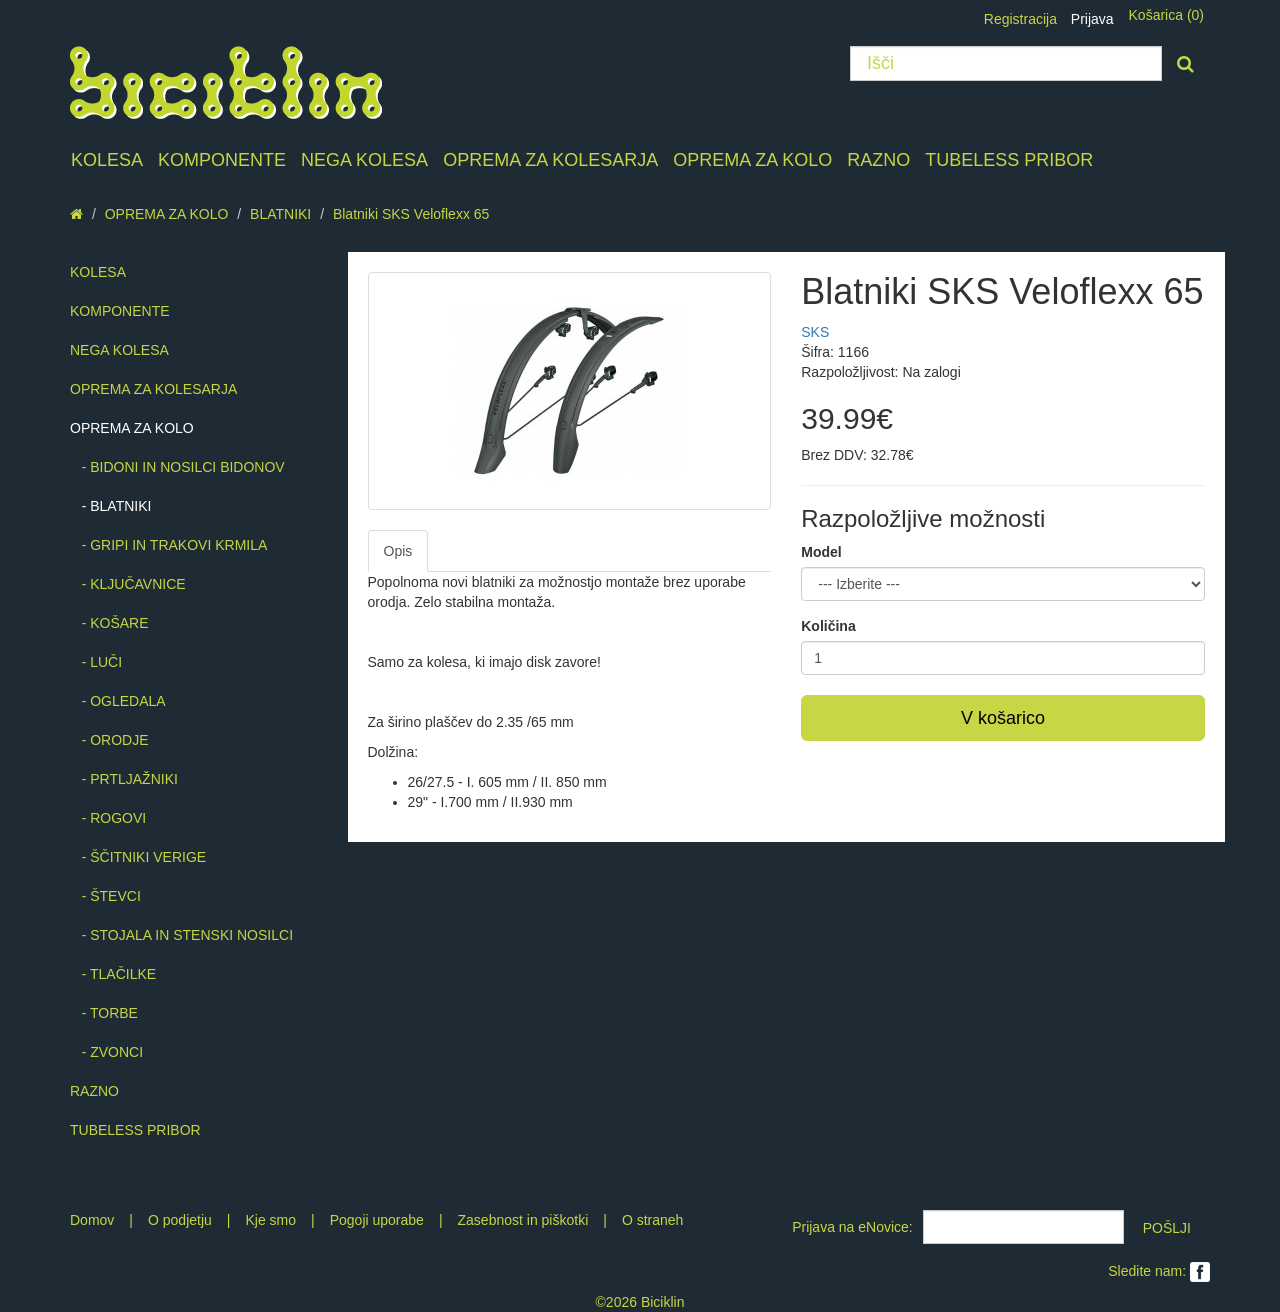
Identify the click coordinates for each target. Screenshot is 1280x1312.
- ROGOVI (108, 818)
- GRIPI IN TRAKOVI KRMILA (168, 545)
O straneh (652, 1220)
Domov (92, 1220)
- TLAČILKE (113, 974)
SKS (815, 332)
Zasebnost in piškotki (523, 1220)
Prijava (1092, 19)
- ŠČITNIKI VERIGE (138, 857)
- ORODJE (109, 740)
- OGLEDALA (118, 701)
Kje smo (270, 1220)
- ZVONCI (106, 1052)
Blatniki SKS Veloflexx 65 (411, 214)
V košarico (1003, 718)
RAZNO (878, 160)
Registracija (1020, 19)
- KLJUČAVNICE (128, 584)
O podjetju (180, 1220)
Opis (398, 551)
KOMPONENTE (222, 160)
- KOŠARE (109, 623)
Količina (828, 626)
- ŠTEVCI (105, 896)
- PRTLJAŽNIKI (124, 779)
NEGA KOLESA (364, 160)
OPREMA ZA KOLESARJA (550, 160)
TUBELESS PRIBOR (1009, 160)
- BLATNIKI (110, 506)
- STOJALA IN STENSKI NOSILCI (181, 935)
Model (821, 552)
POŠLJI (1167, 1228)
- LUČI (96, 662)
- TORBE (104, 1013)
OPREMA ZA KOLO (752, 160)
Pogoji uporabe (377, 1220)
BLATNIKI (280, 214)
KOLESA (107, 160)
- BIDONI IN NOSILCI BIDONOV (177, 467)
